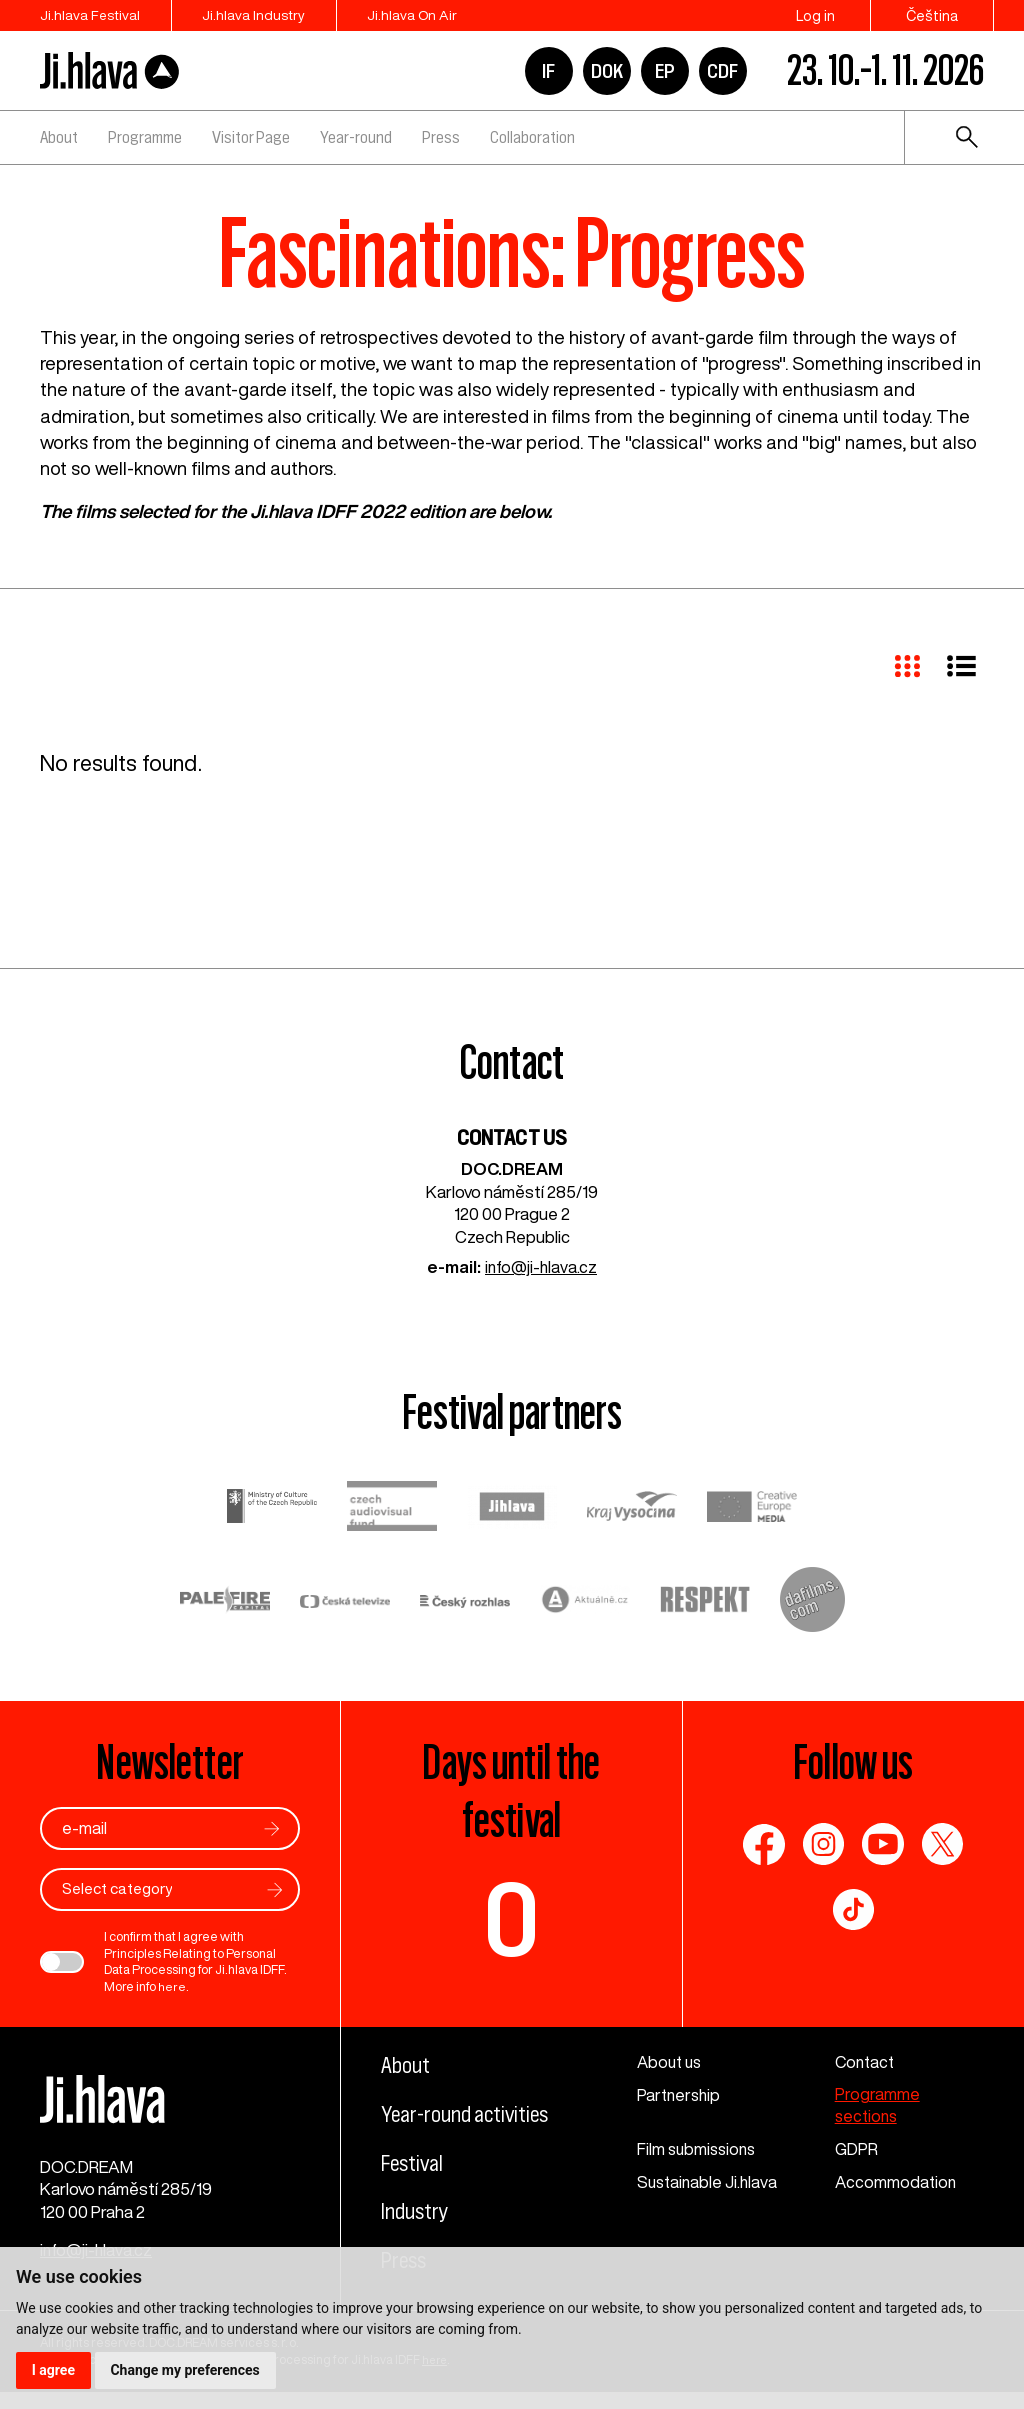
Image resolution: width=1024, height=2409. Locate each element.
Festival (414, 2192)
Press (441, 137)
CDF (722, 71)
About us (671, 2062)
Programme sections (877, 2107)
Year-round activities (430, 2129)
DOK (607, 71)
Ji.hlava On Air (435, 15)
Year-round (356, 137)
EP (665, 71)
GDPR (857, 2150)
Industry (417, 2240)
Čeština (932, 15)
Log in (815, 15)
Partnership (680, 2095)
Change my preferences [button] (185, 2370)
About (59, 137)
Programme (145, 137)
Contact (866, 2062)
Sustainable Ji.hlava (709, 2183)
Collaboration (532, 137)
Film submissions (699, 2150)
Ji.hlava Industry (265, 15)
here (171, 1987)
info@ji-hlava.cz (541, 1267)
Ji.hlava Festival (90, 15)
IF (548, 71)
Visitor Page (251, 137)
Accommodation (897, 2183)
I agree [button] (53, 2370)
